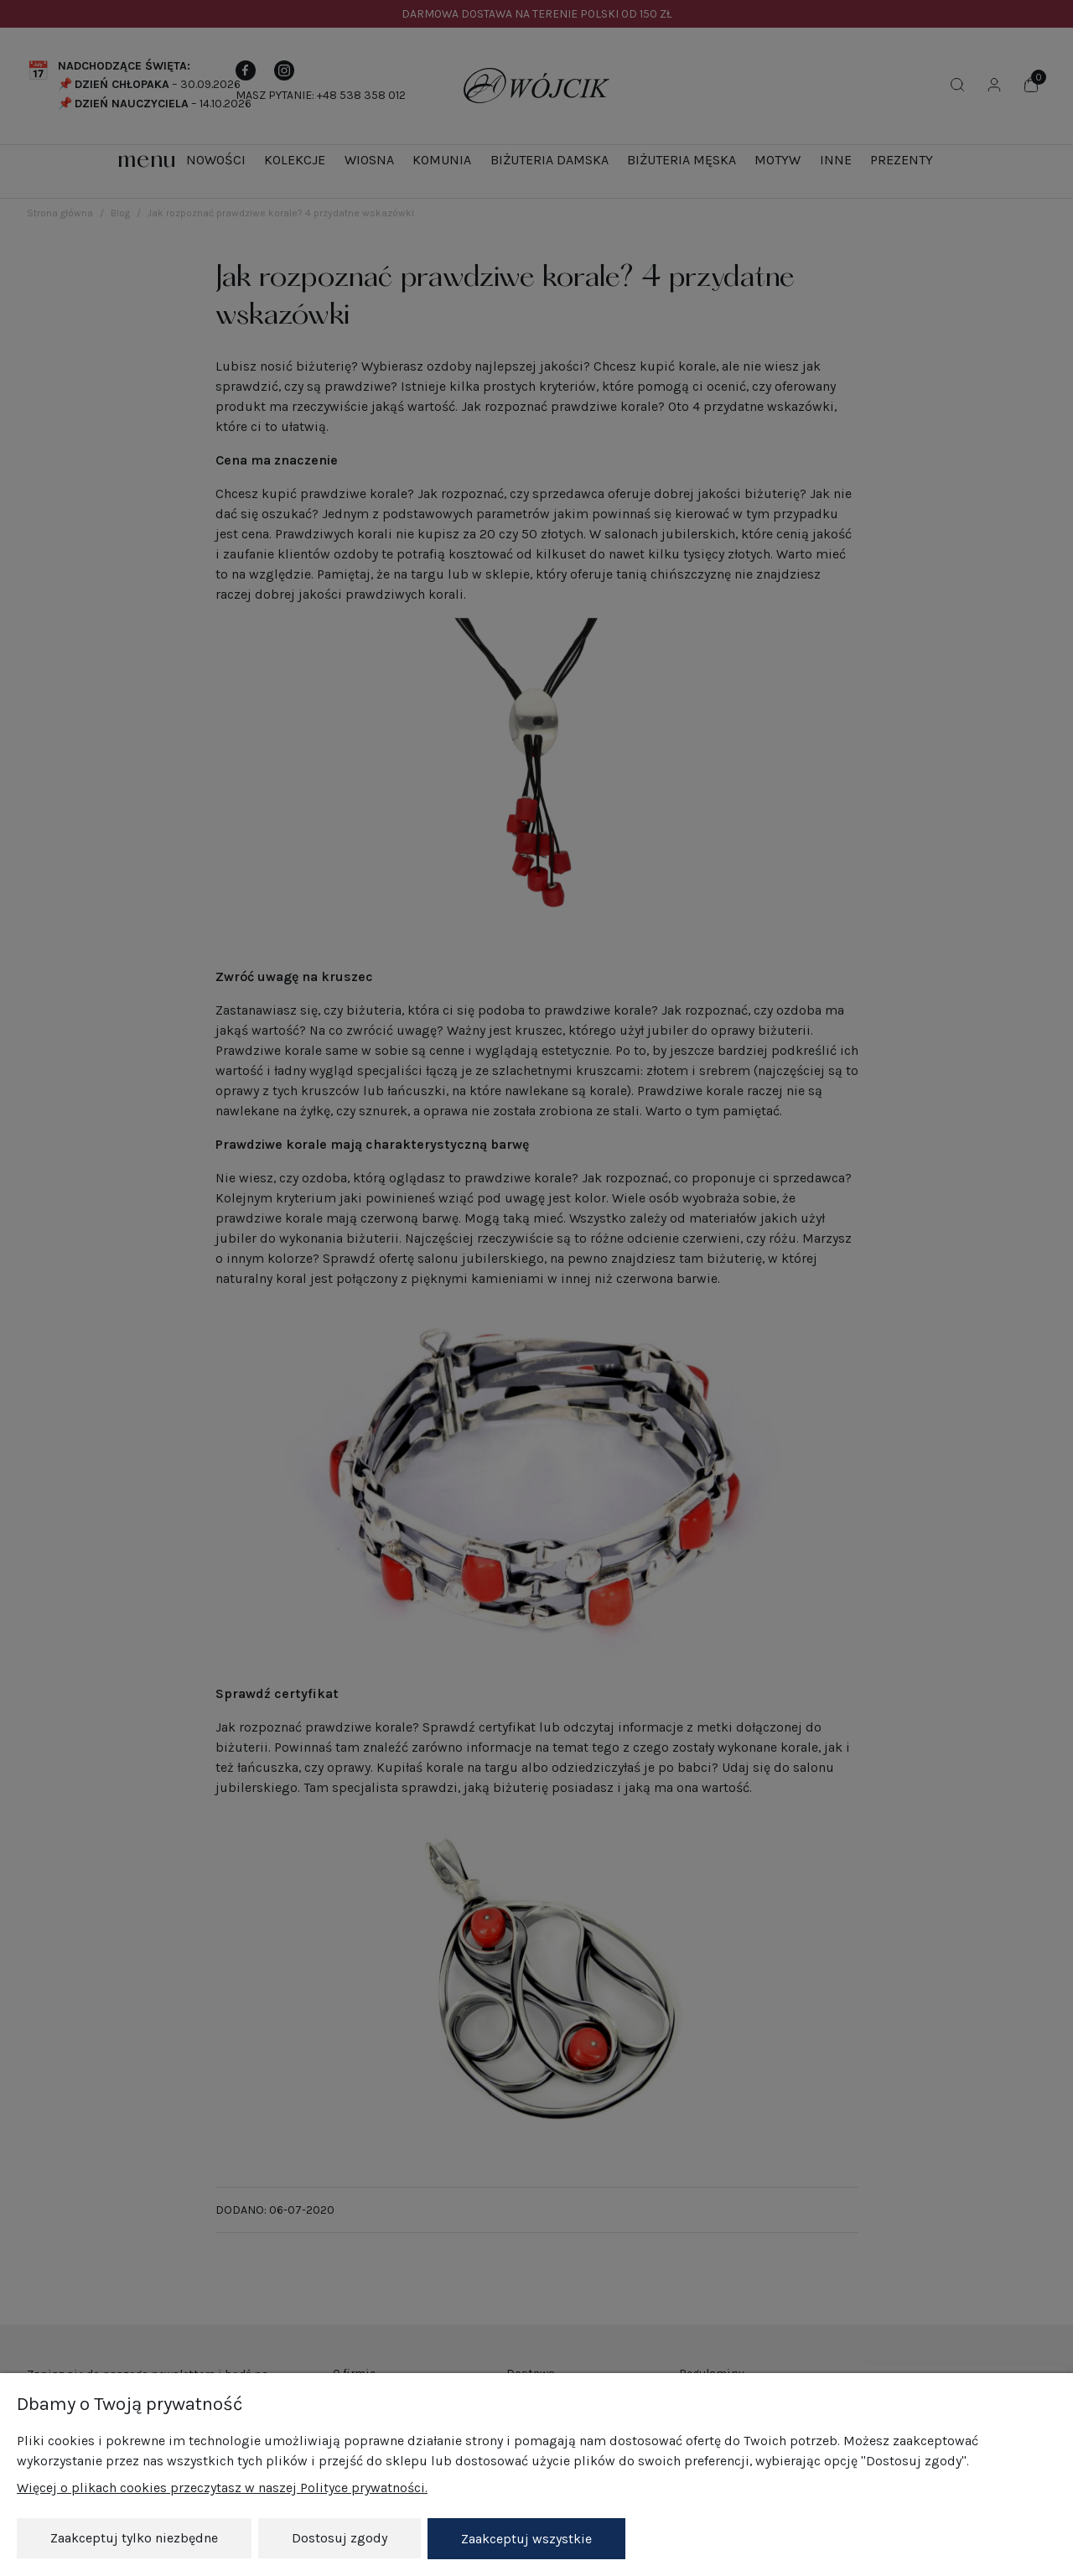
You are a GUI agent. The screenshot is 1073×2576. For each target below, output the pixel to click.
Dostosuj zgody (339, 2539)
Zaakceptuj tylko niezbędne (134, 2539)
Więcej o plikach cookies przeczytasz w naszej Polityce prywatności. (222, 2488)
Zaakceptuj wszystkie (526, 2539)
